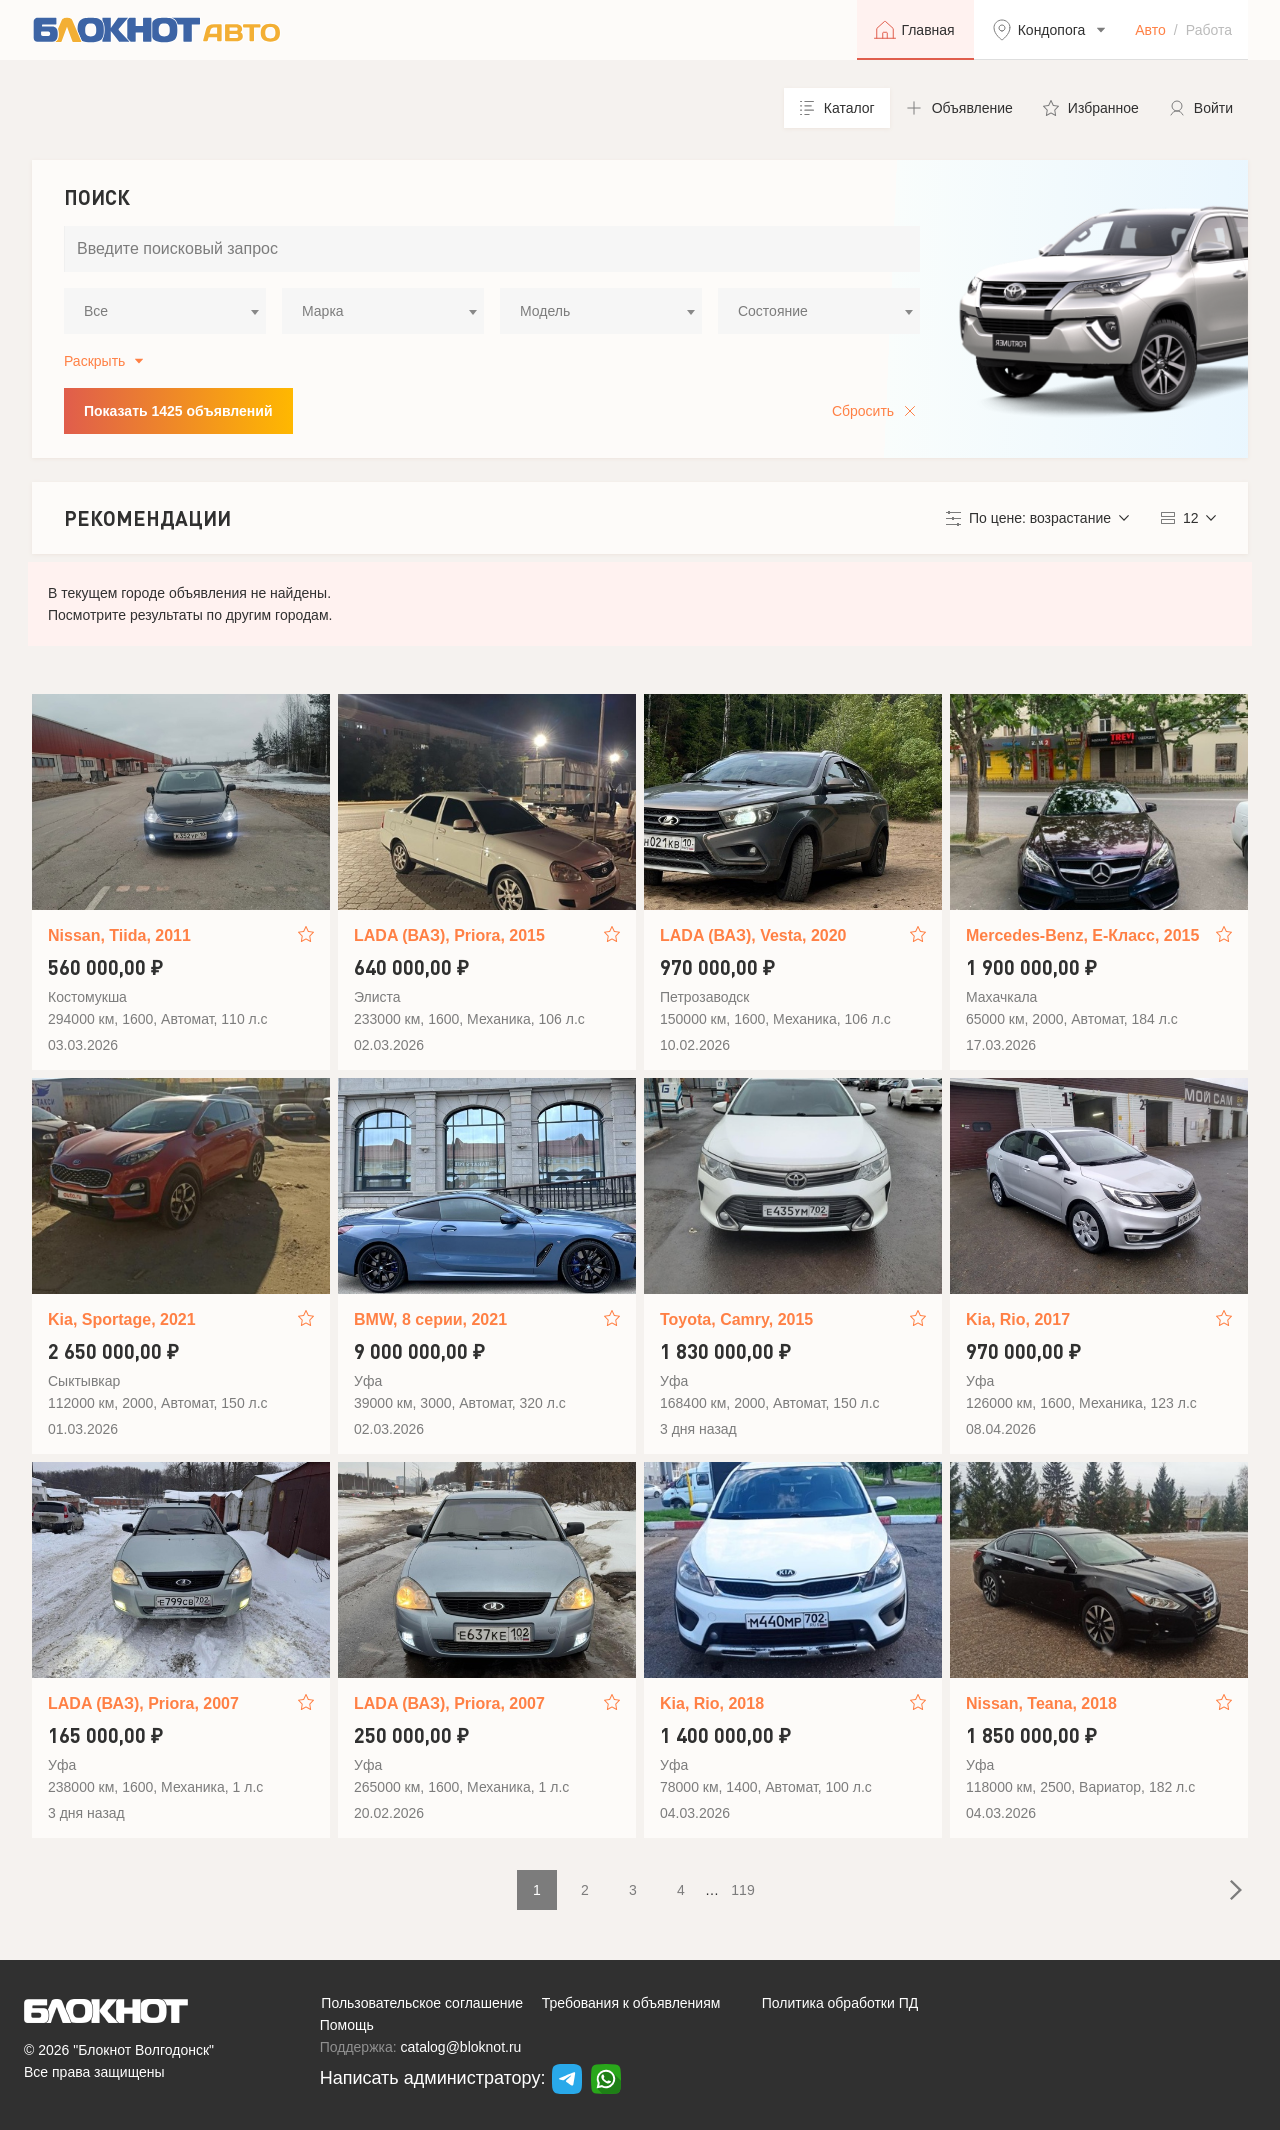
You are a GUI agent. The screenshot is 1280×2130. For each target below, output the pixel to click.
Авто (1150, 30)
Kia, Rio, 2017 (1018, 1319)
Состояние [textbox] (773, 311)
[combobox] (165, 311)
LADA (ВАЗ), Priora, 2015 (449, 935)
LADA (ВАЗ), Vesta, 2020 (753, 935)
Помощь (347, 2025)
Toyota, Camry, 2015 (736, 1319)
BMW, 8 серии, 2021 (430, 1319)
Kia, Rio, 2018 (712, 1703)
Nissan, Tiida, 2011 (119, 935)
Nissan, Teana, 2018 (1041, 1703)
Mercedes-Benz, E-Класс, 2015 (1082, 935)
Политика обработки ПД (840, 2003)
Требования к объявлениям (631, 2003)
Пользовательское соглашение (422, 2003)
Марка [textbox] (323, 311)
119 (742, 1890)
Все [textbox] (96, 311)
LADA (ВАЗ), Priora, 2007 (143, 1703)
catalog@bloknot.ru (461, 2047)
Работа (1209, 30)
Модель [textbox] (545, 311)
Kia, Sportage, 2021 (122, 1319)
